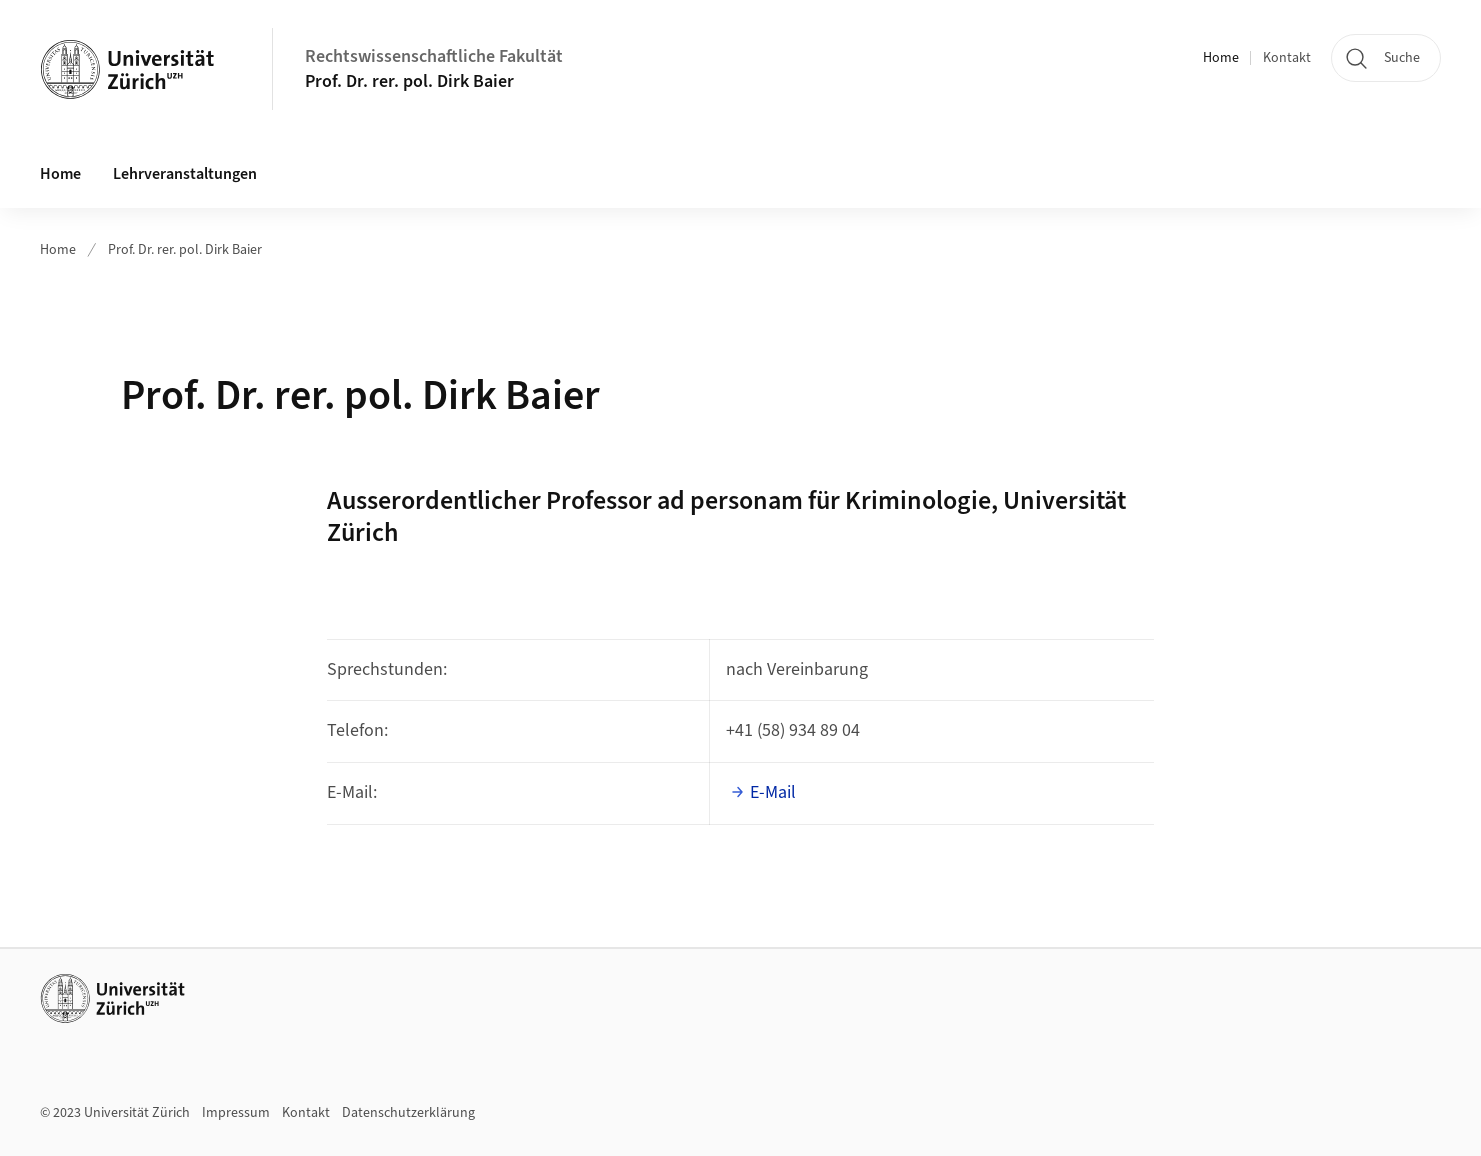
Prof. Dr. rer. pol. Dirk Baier (409, 81)
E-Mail (773, 792)
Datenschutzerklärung (408, 1113)
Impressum (236, 1113)
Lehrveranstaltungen (185, 174)
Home (1221, 58)
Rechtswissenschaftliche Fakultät (434, 56)
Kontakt (1287, 58)
